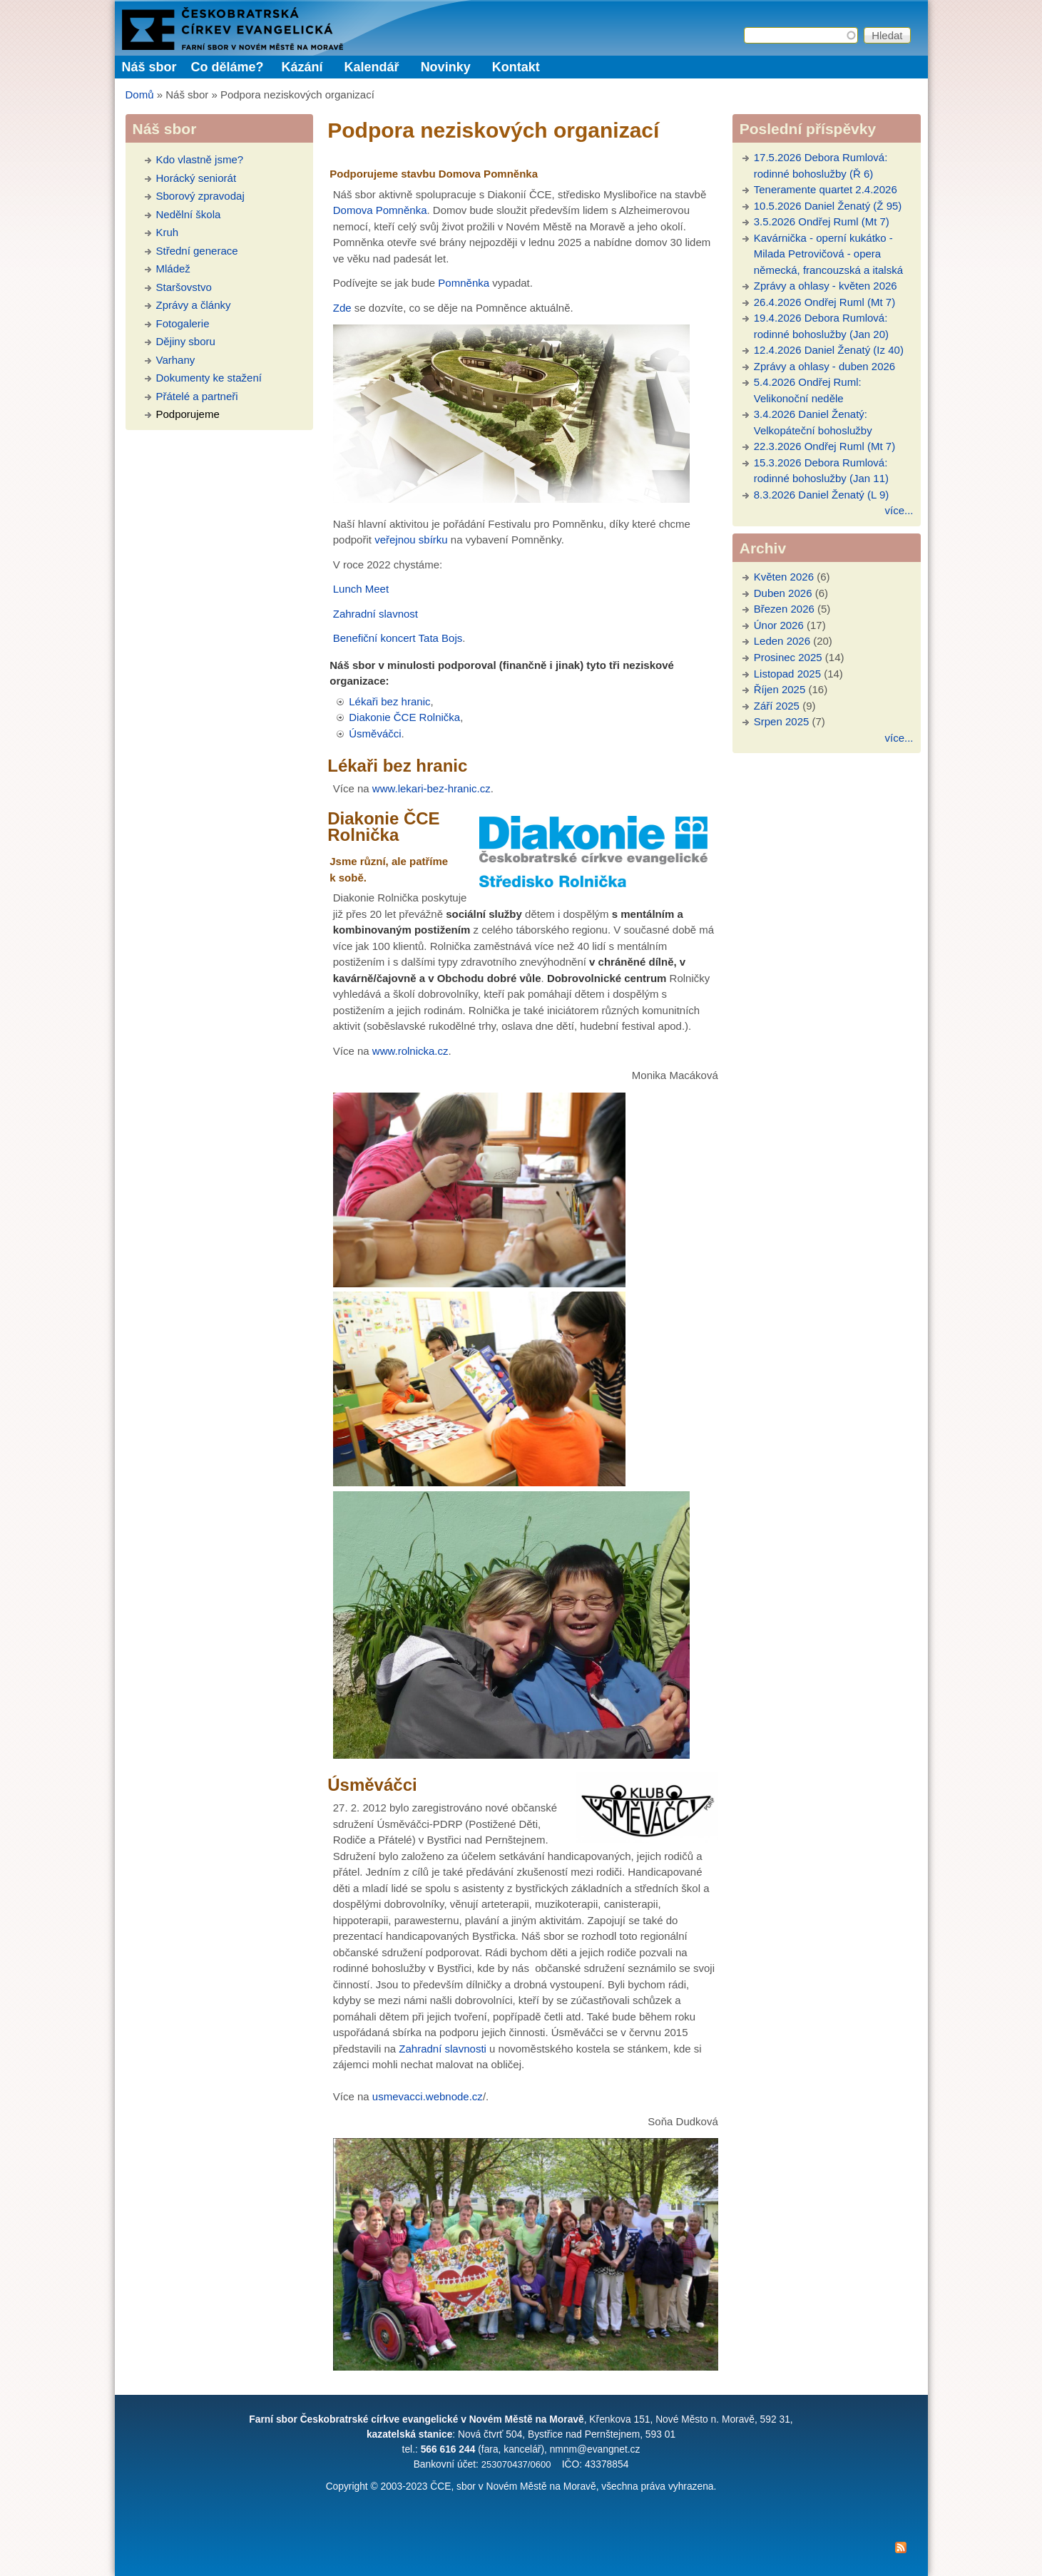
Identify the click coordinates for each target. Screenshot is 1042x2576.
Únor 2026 (779, 625)
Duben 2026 (783, 593)
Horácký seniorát (196, 178)
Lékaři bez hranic (389, 701)
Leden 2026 (782, 641)
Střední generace (197, 251)
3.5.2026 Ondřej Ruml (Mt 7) (821, 221)
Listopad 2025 (787, 674)
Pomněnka (463, 283)
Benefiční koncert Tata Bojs (398, 638)
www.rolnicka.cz (410, 1051)
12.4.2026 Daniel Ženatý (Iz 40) (829, 350)
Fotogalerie (183, 323)
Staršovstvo (184, 287)
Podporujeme (188, 414)
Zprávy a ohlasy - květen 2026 (825, 286)
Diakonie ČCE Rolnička (404, 717)
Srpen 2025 (781, 721)
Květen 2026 (784, 577)
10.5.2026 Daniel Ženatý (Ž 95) (828, 206)
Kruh (167, 232)
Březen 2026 (784, 609)
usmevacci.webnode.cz (427, 2096)
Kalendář (371, 67)
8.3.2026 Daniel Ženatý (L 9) (821, 495)
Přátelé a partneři (197, 396)
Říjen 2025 (780, 689)
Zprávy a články (193, 305)
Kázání (302, 67)
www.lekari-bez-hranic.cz (431, 788)
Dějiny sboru (185, 341)
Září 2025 (777, 706)
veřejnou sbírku (411, 539)
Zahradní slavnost (375, 614)
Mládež (173, 268)
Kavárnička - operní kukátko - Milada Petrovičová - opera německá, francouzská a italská (828, 254)
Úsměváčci (375, 733)
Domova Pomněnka (380, 210)
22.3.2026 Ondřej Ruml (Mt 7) (824, 446)
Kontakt (516, 67)
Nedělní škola (188, 214)
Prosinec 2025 (788, 657)
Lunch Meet (361, 589)
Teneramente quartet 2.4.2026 (825, 189)
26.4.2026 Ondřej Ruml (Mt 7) (824, 302)
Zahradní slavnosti (442, 2049)
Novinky (446, 67)
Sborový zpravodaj (200, 196)
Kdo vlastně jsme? (200, 159)
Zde (342, 308)
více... (898, 510)
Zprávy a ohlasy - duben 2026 (824, 366)
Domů (140, 94)
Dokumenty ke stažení (209, 378)
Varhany (175, 360)
